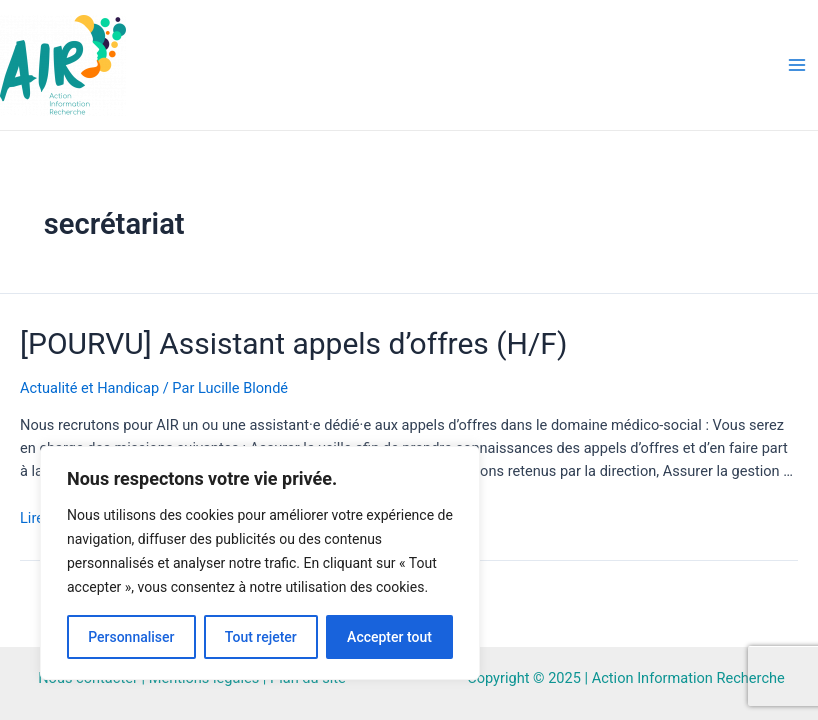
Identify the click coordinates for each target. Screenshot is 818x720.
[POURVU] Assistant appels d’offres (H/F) (293, 343)
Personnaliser (131, 637)
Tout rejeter (261, 637)
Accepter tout (389, 637)
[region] (260, 563)
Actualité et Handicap (89, 388)
